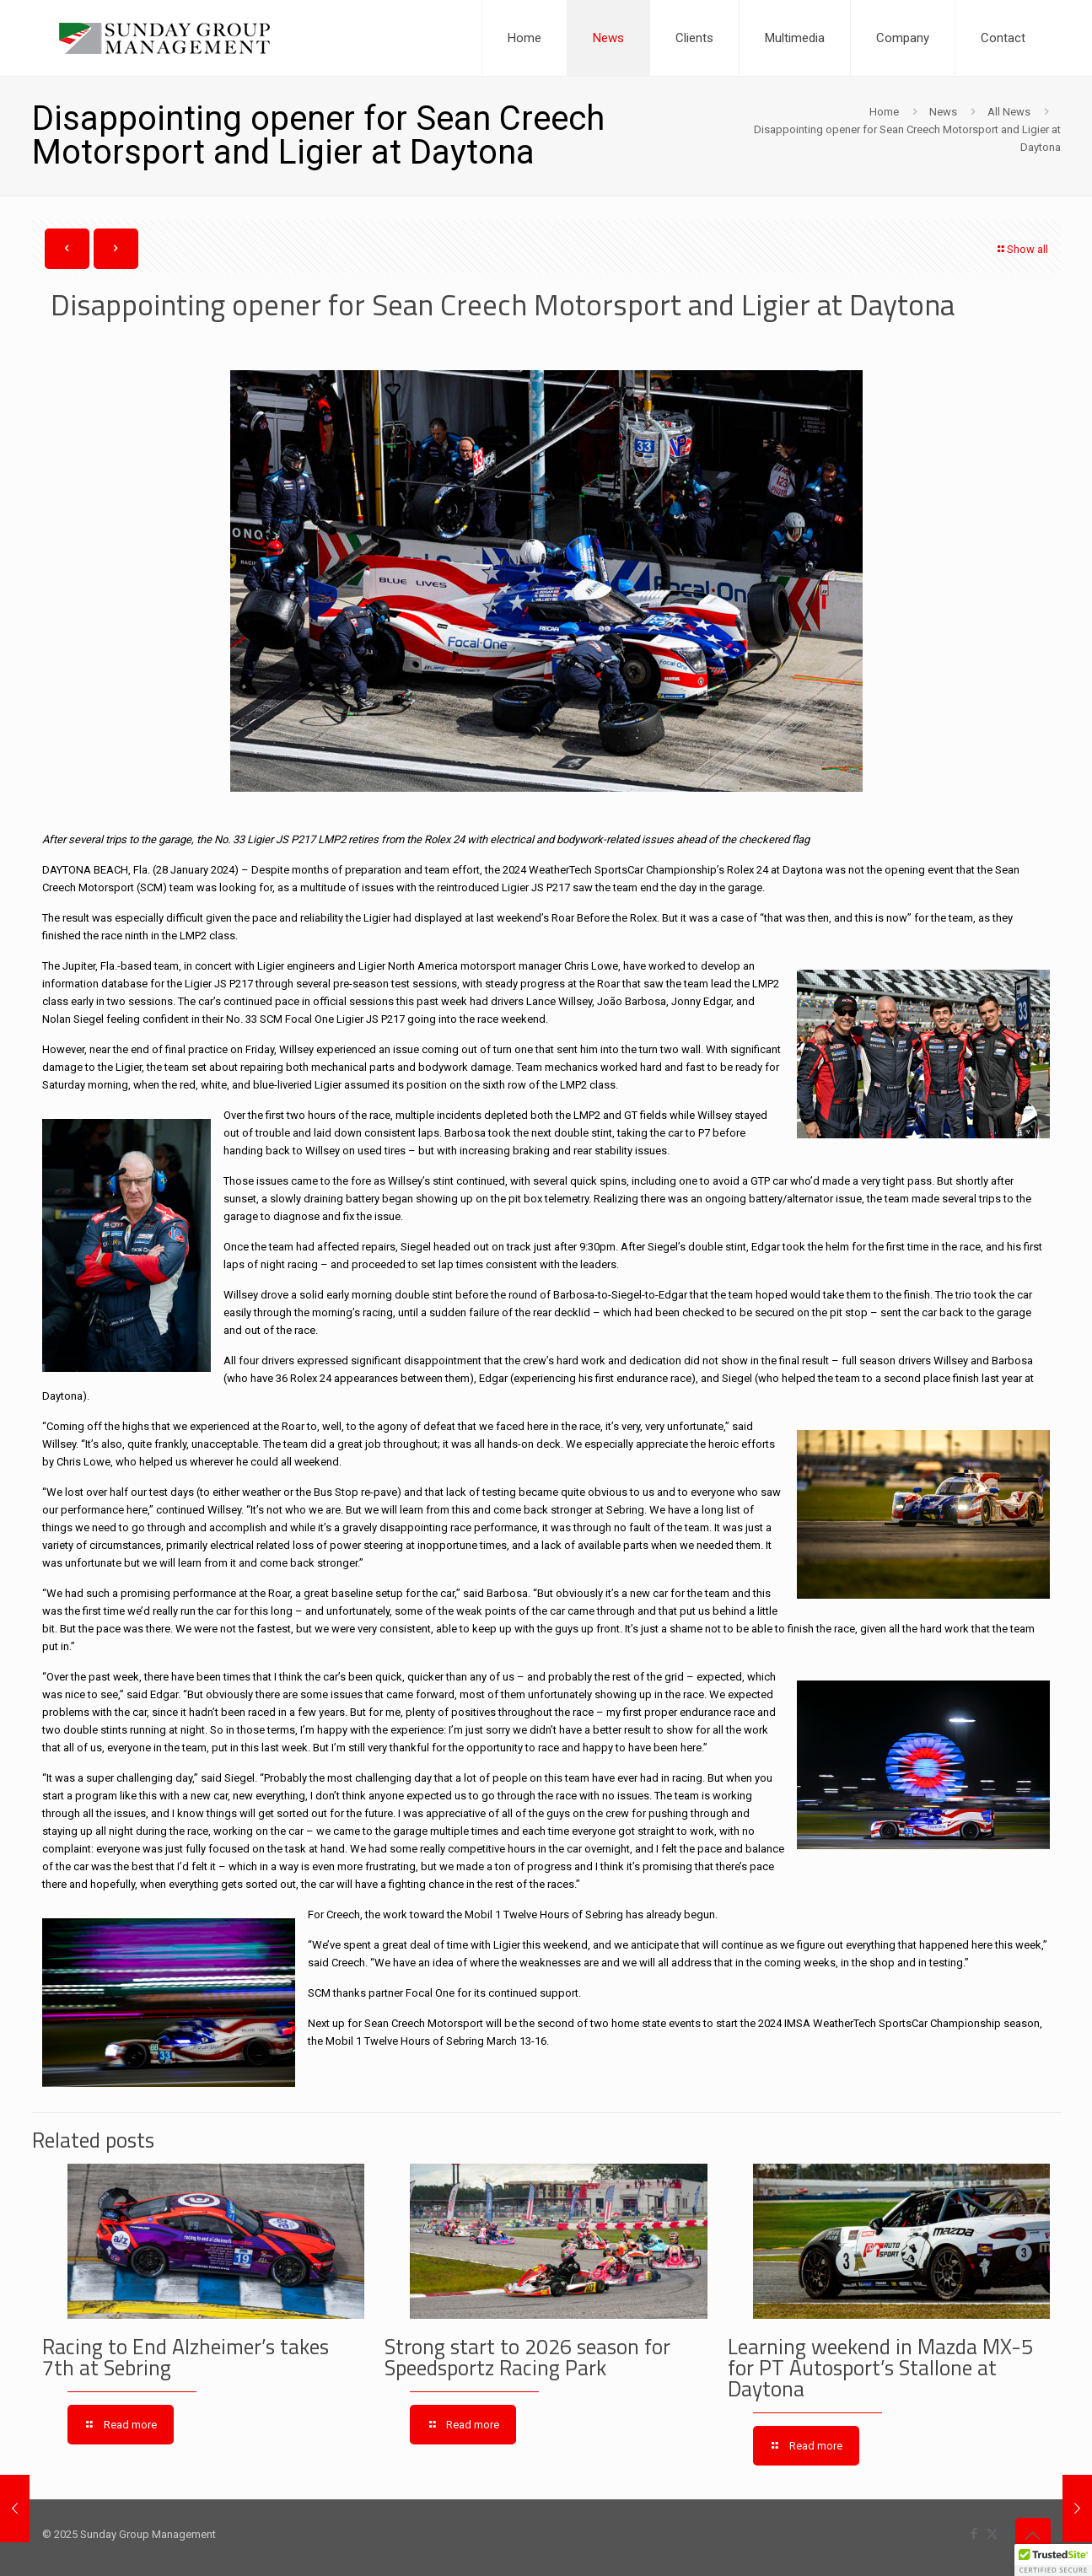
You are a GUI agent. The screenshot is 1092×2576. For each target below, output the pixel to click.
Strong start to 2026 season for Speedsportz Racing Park (527, 2357)
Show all (1022, 249)
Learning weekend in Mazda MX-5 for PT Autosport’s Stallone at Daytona (880, 2368)
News (943, 111)
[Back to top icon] (1033, 2535)
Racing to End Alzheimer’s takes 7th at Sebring (185, 2357)
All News (1008, 111)
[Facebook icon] (974, 2533)
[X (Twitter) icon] (992, 2533)
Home (884, 111)
